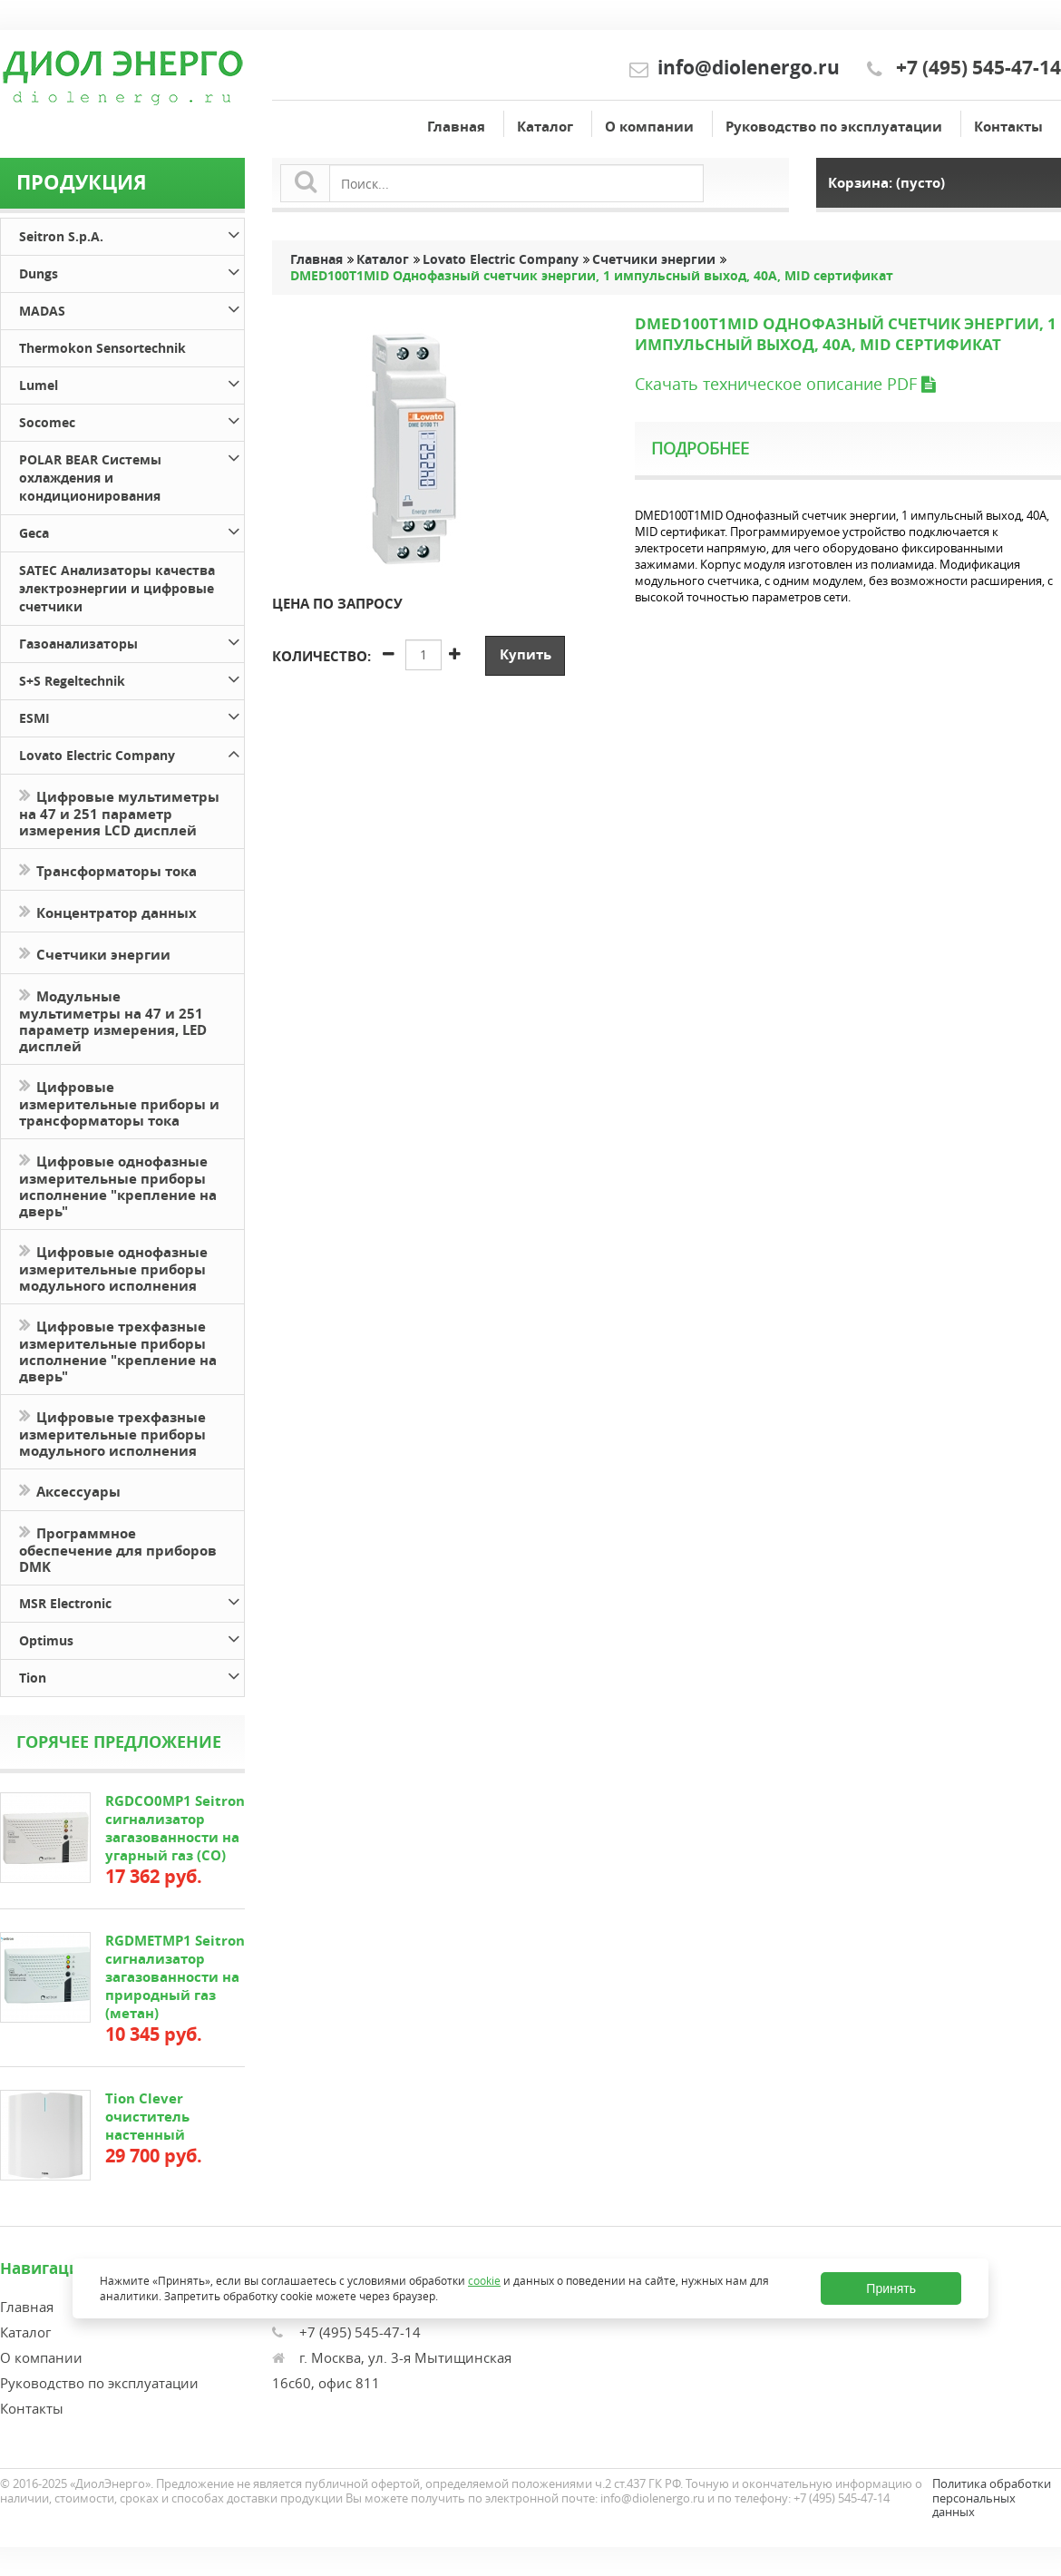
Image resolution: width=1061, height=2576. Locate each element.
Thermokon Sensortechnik (102, 347)
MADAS (131, 308)
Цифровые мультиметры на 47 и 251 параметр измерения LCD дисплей (119, 812)
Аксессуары (70, 1489)
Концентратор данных (108, 911)
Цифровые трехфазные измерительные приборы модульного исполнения (112, 1432)
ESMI (131, 715)
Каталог (545, 126)
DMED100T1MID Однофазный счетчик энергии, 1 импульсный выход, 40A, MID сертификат (591, 276)
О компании (649, 126)
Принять (891, 2288)
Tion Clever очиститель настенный (147, 2116)
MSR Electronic (131, 1600)
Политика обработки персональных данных (991, 2497)
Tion (131, 1675)
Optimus (131, 1637)
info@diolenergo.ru (748, 67)
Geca (131, 530)
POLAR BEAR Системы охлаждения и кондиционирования (131, 474)
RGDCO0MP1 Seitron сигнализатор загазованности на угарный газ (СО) (175, 1828)
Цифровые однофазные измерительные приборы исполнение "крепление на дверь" (118, 1184)
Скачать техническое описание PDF (785, 384)
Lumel (131, 382)
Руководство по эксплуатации (833, 126)
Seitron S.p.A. (131, 233)
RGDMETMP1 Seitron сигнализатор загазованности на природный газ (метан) (175, 1977)
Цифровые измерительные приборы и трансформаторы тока (119, 1102)
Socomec (131, 419)
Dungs (131, 270)
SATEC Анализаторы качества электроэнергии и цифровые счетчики (117, 588)
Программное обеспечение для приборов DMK (118, 1548)
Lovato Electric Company (131, 752)
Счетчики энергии (94, 953)
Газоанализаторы (131, 640)
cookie (484, 2281)
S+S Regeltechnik (131, 678)
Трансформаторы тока (108, 869)
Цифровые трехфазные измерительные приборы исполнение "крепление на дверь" (118, 1349)
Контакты (1008, 126)
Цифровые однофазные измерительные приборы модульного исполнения (113, 1267)
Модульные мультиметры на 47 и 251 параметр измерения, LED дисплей (113, 1019)
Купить (525, 654)
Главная (456, 126)
